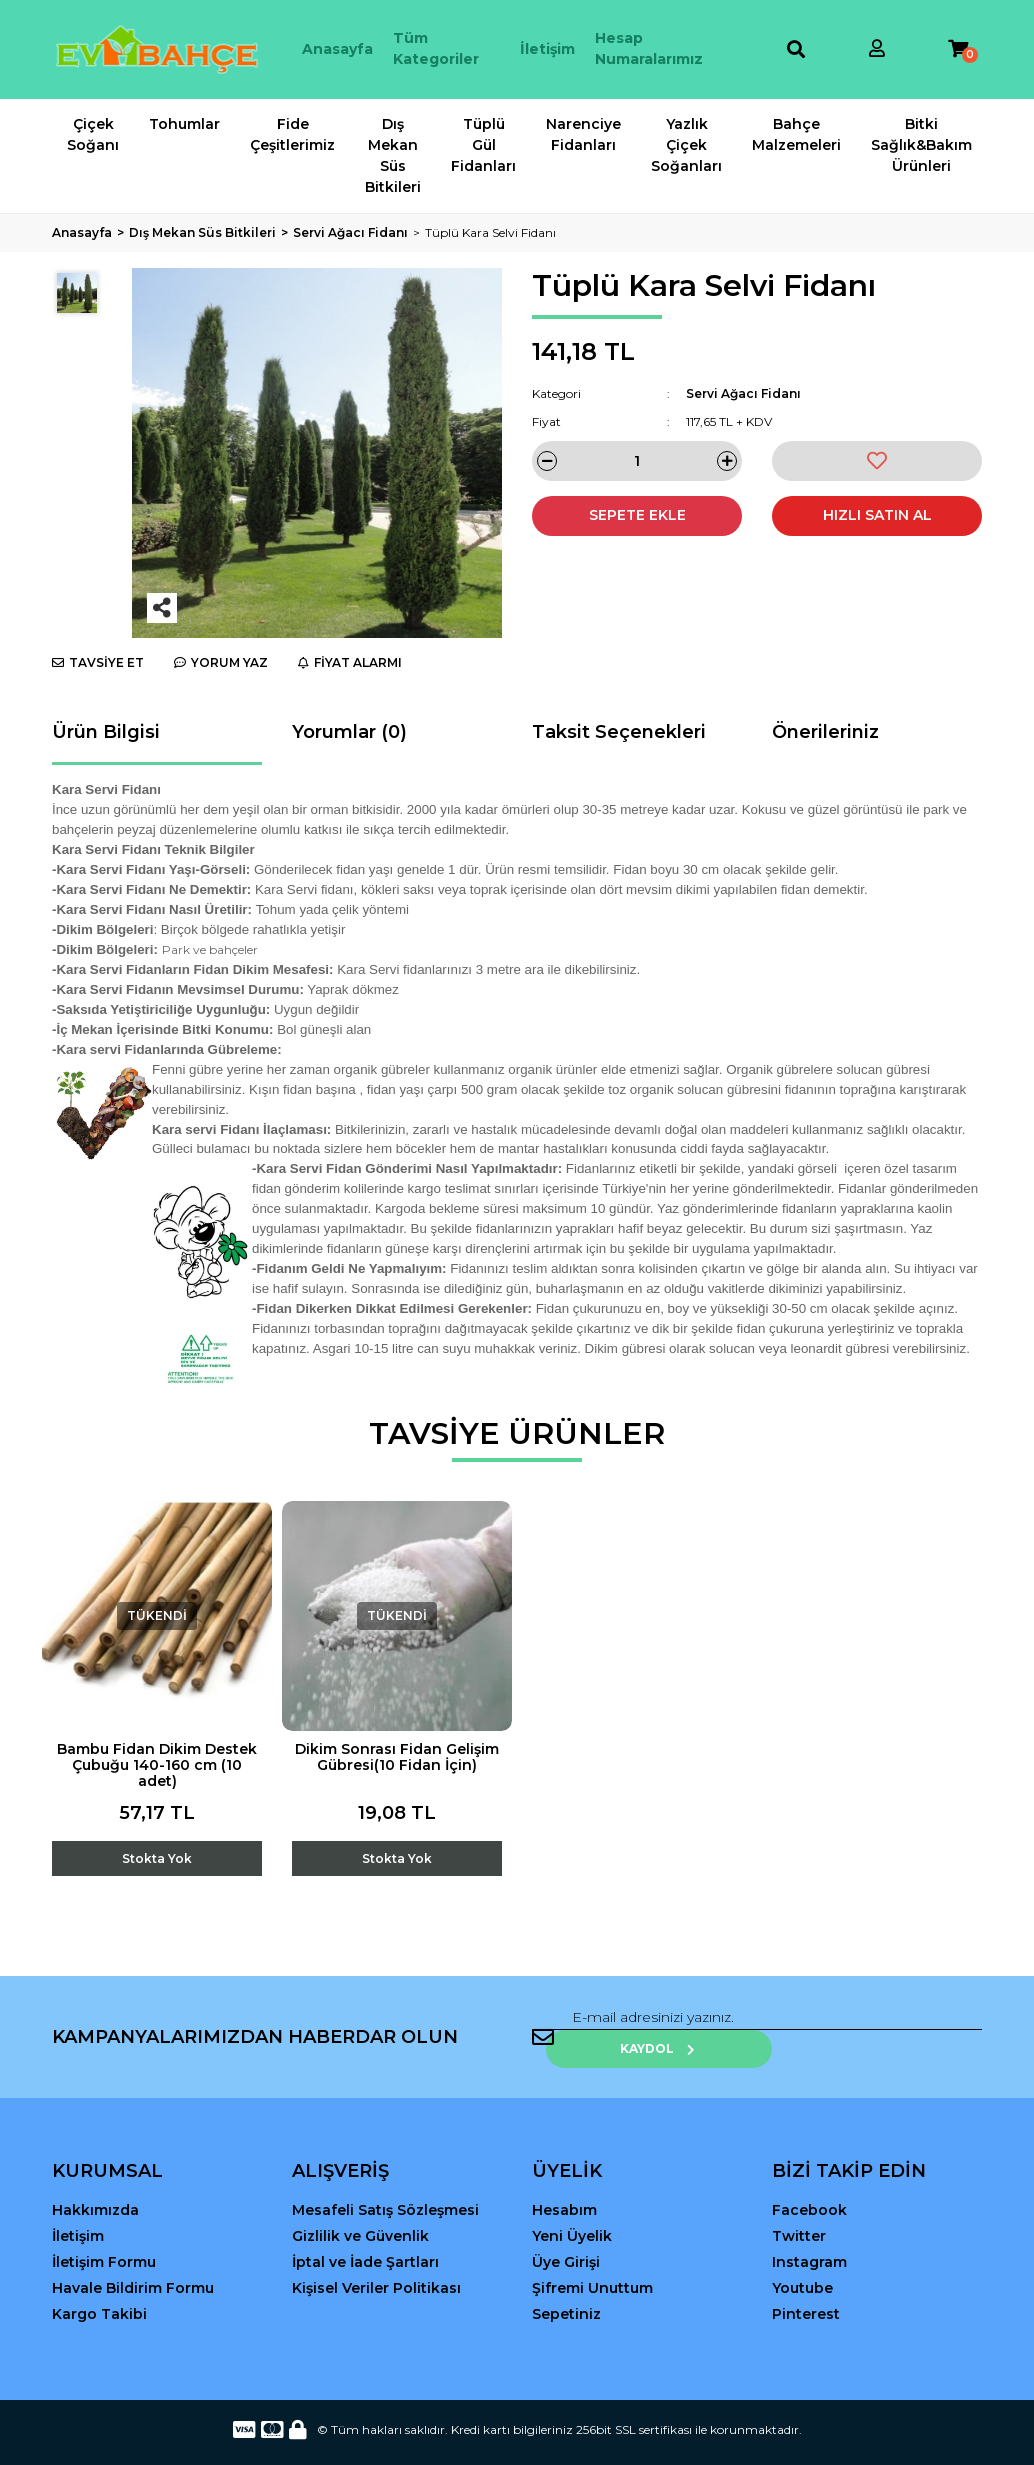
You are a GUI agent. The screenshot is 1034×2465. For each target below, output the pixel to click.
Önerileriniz (825, 732)
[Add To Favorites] (877, 461)
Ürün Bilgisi (106, 732)
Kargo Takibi (99, 2290)
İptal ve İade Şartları (365, 2238)
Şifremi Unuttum (592, 2264)
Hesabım (564, 2186)
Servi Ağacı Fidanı (743, 393)
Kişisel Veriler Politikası (376, 2264)
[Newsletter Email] (682, 2025)
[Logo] (157, 49)
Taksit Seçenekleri (619, 732)
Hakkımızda (95, 2186)
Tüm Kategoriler (436, 48)
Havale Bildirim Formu (133, 2264)
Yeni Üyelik (572, 2212)
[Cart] (958, 49)
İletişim (547, 49)
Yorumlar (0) (349, 732)
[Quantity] (637, 461)
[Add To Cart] (157, 1843)
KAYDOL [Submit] (917, 2024)
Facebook (809, 2186)
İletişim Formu (104, 2238)
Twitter (799, 2212)
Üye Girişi (566, 2238)
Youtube (802, 2264)
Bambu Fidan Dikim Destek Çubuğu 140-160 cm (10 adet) (157, 1765)
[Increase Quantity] (727, 461)
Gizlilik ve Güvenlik (360, 2212)
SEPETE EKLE (637, 515)
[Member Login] (877, 49)
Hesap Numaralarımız (649, 48)
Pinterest (806, 2290)
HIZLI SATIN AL (877, 515)
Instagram (809, 2238)
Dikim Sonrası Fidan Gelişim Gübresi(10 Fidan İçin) (397, 1757)
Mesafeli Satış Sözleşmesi (385, 2186)
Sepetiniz (566, 2290)
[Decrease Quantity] (547, 461)
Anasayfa (337, 49)
